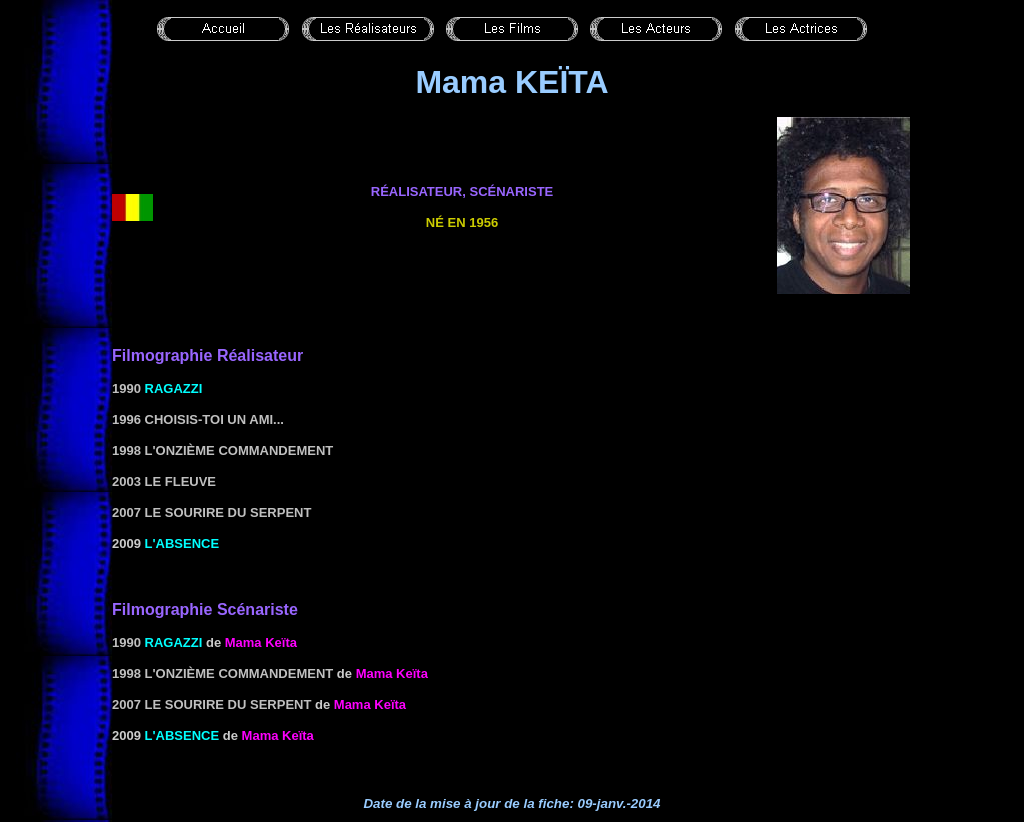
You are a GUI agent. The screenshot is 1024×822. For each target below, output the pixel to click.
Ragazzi (174, 388)
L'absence (182, 543)
